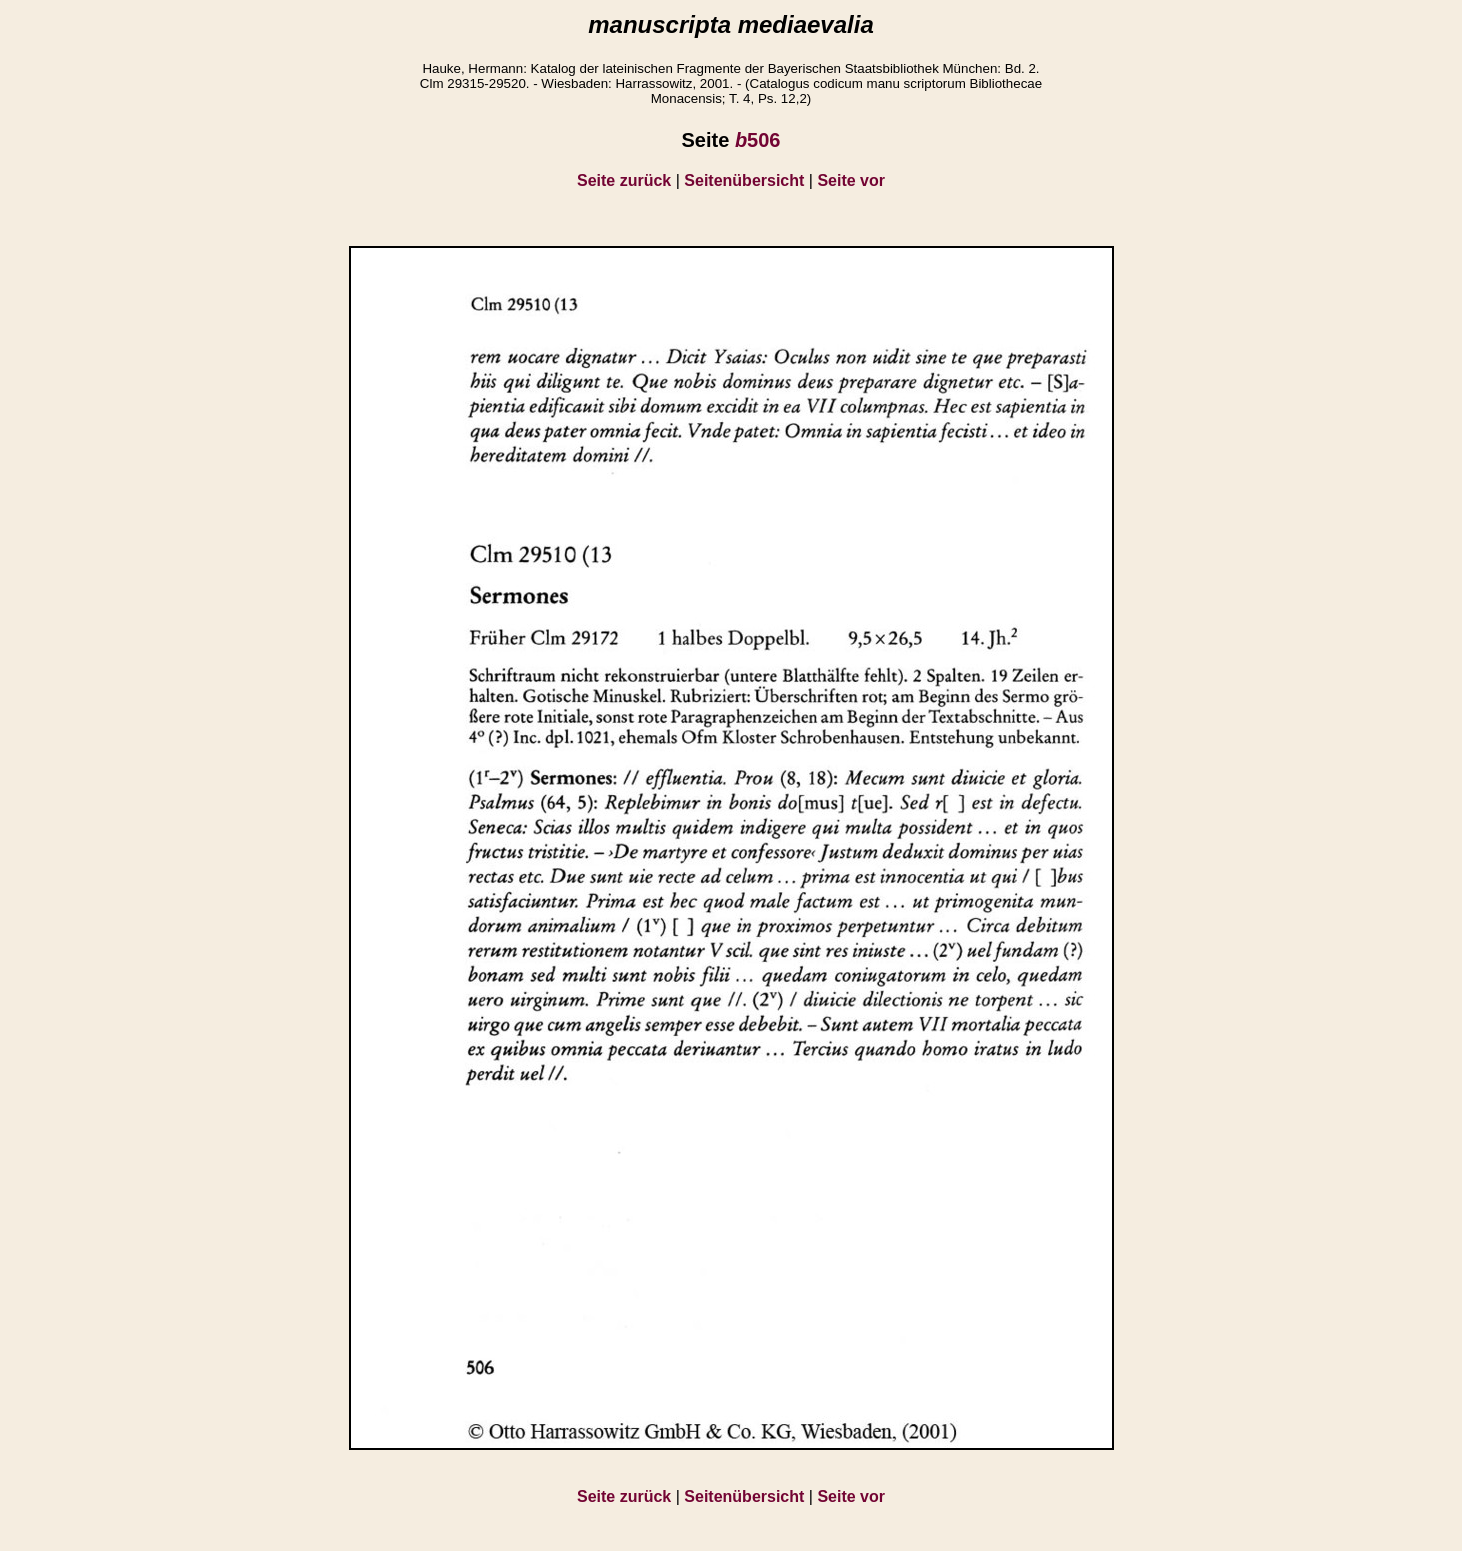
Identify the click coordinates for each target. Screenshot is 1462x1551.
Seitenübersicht (744, 180)
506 (758, 140)
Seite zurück (624, 180)
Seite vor (851, 180)
